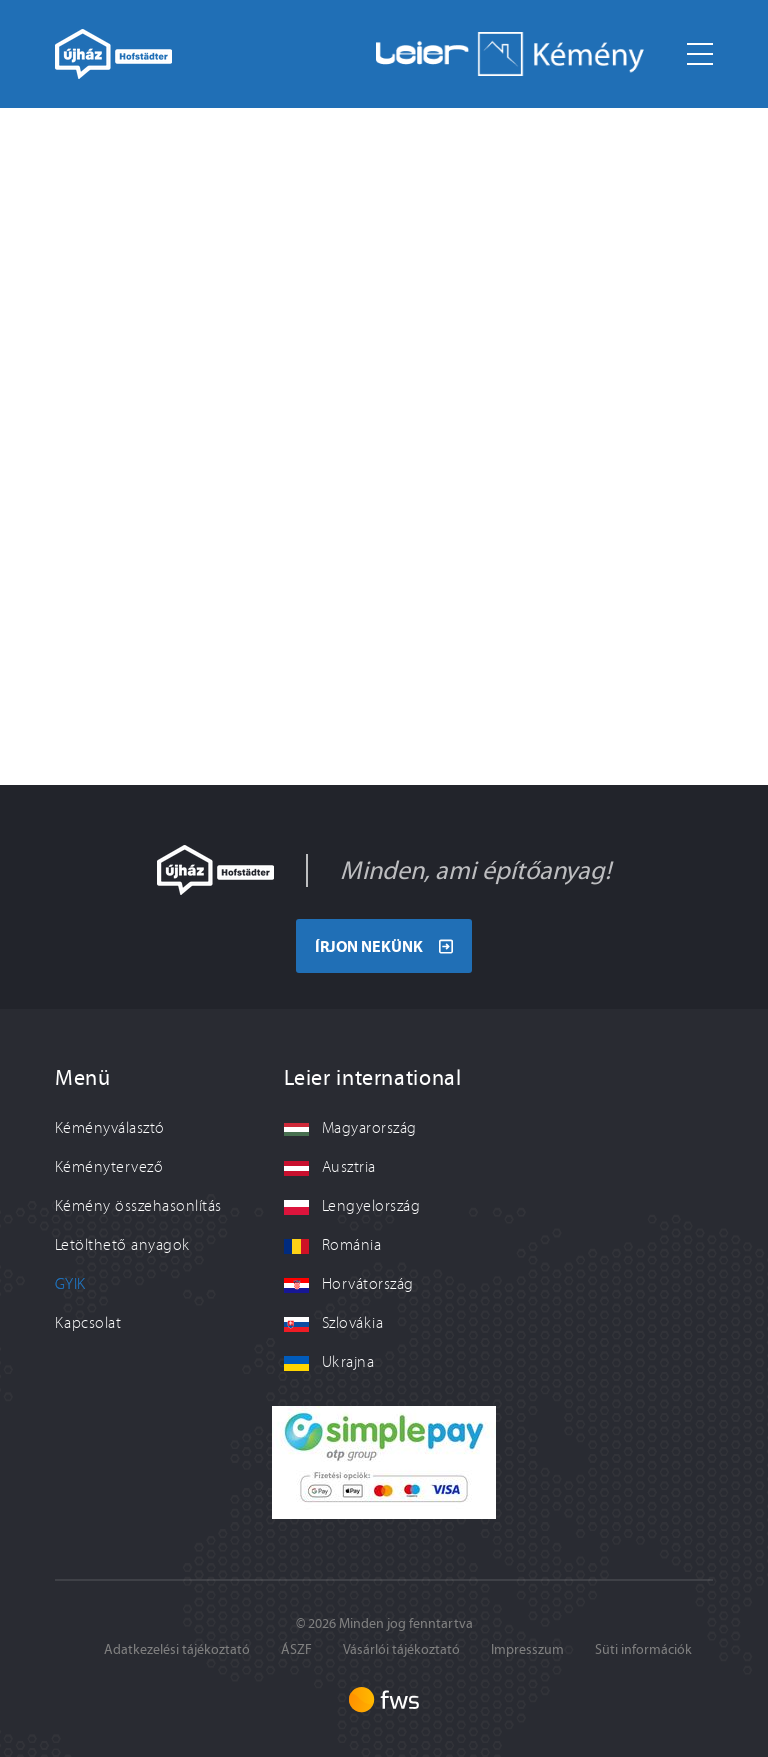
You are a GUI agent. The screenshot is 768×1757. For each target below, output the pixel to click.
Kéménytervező (109, 1167)
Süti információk (643, 1649)
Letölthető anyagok (122, 1245)
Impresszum (527, 1649)
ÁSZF (296, 1649)
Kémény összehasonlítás (138, 1206)
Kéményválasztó (110, 1128)
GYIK (70, 1284)
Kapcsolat (88, 1323)
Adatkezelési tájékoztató (177, 1649)
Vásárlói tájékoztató (401, 1649)
